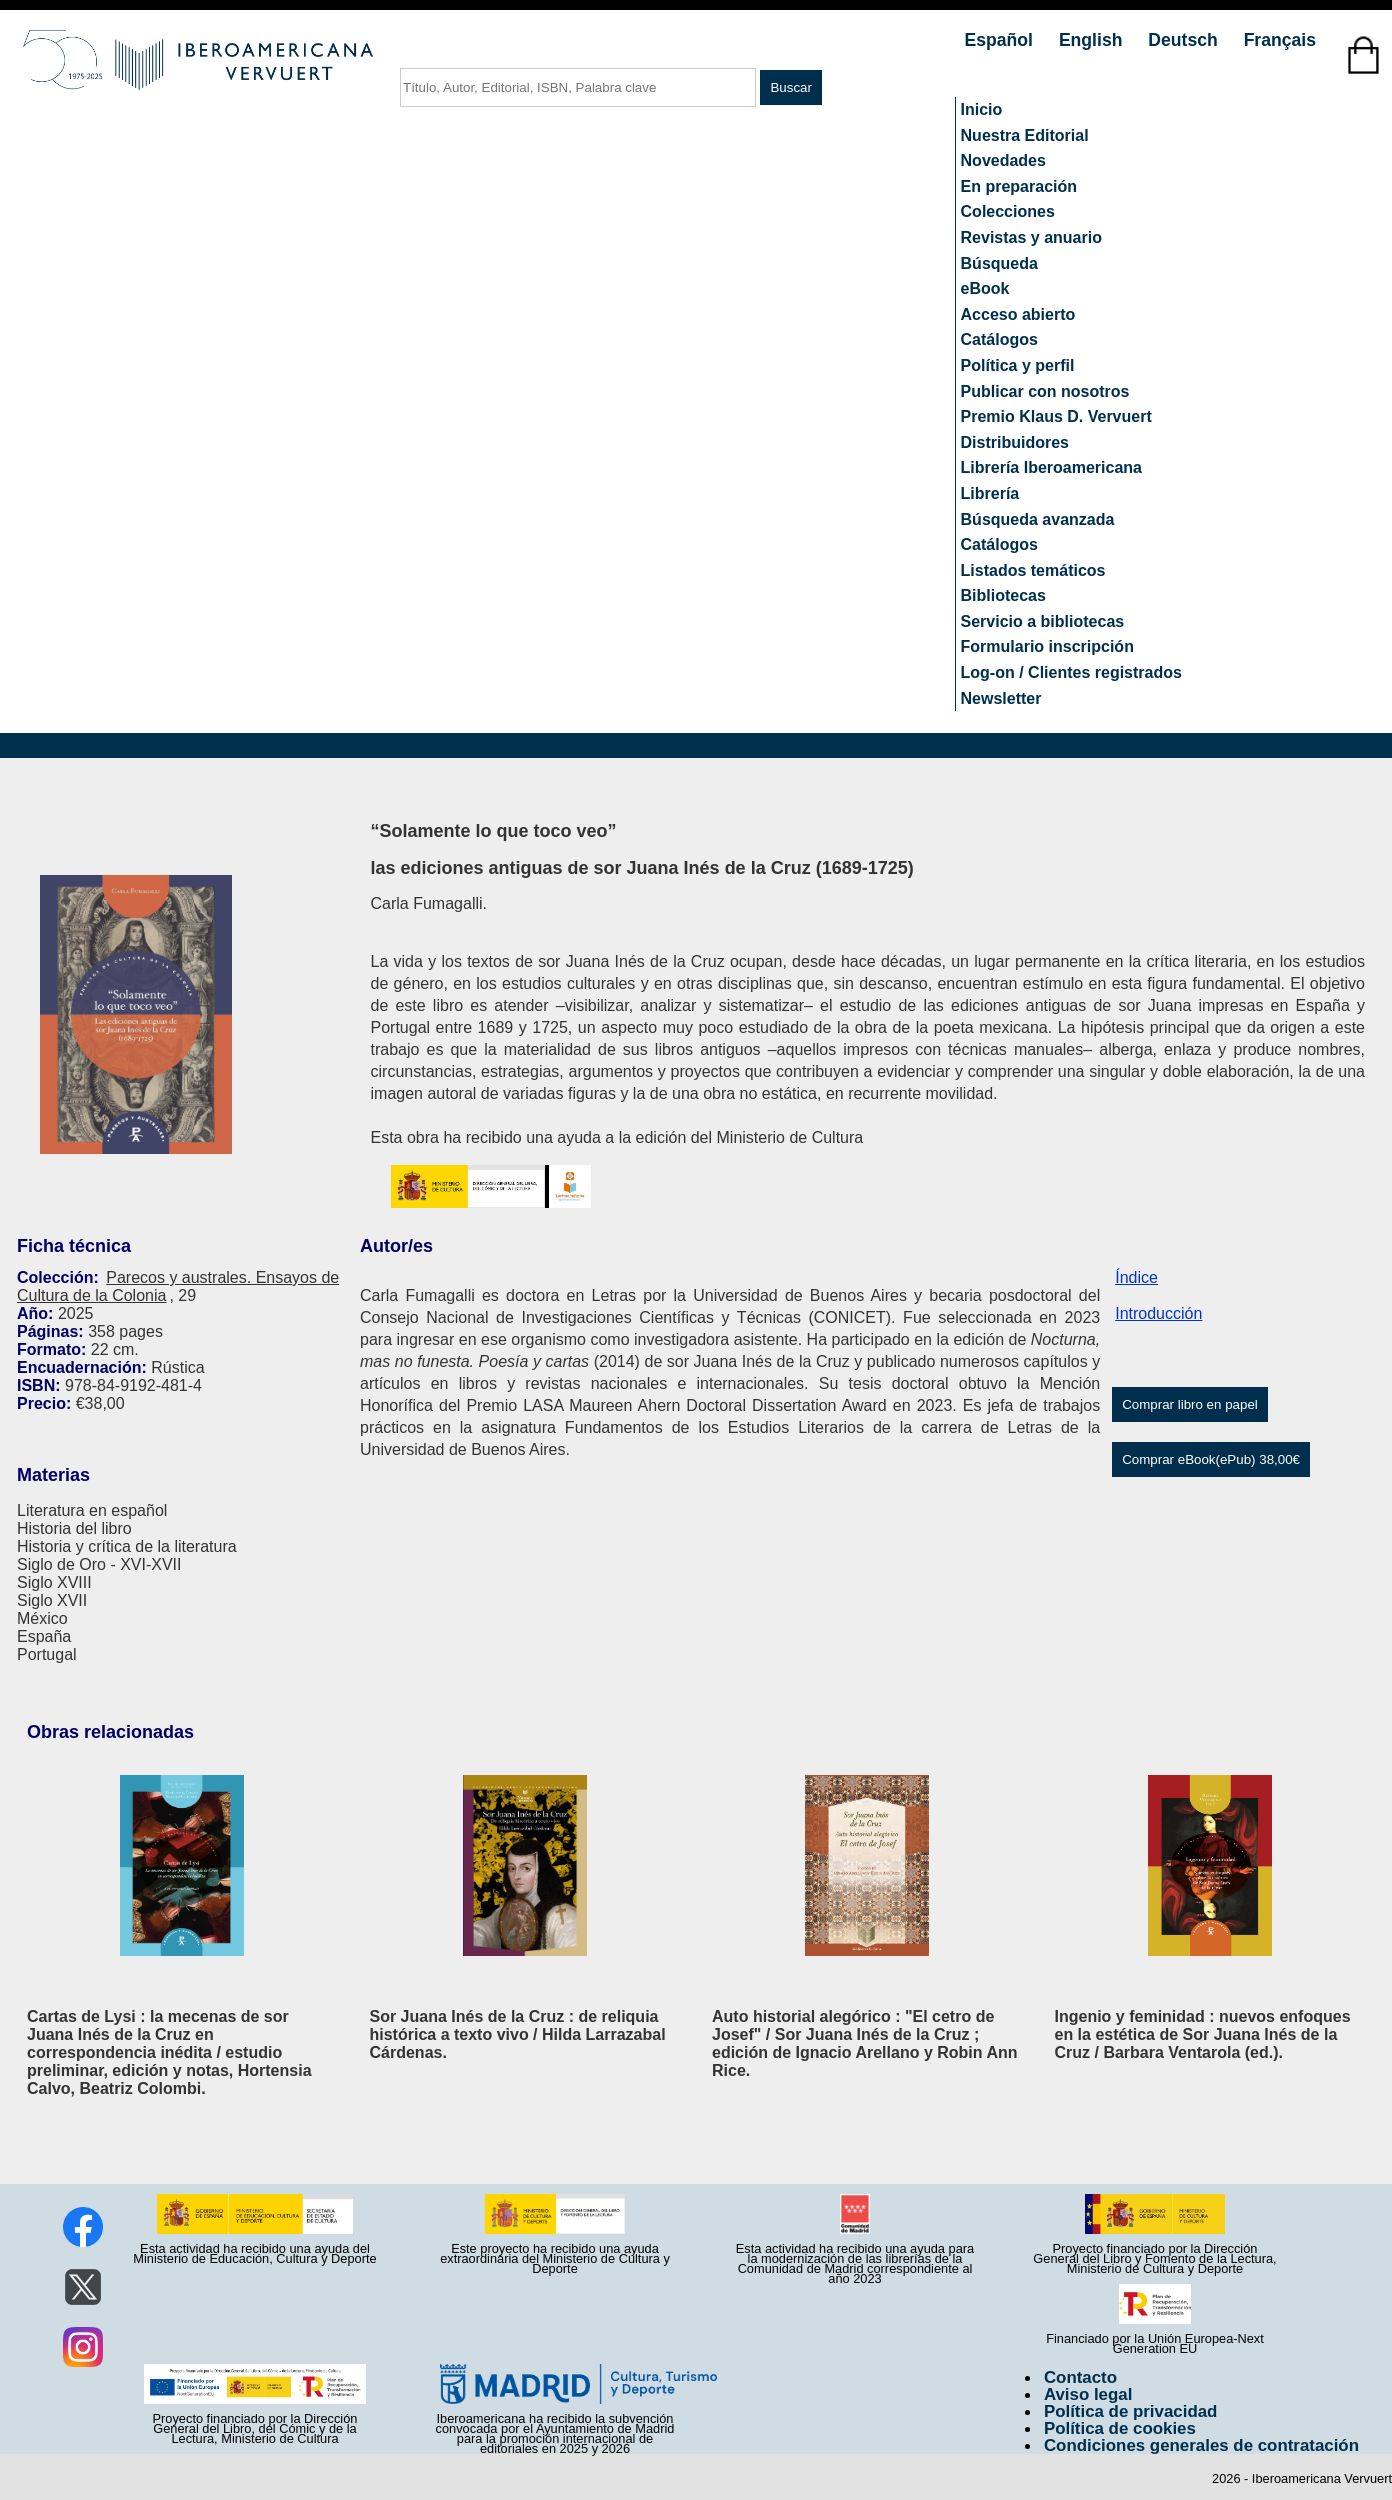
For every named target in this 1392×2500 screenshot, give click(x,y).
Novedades (1003, 160)
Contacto (1080, 2377)
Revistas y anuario (1031, 237)
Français (1280, 40)
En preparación (1019, 186)
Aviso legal (1088, 2394)
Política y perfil (1018, 365)
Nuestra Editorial (1025, 135)
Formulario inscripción (1047, 646)
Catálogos (999, 339)
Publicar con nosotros (1045, 391)
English (1093, 40)
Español (1001, 40)
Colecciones (1008, 211)
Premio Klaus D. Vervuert (1056, 416)
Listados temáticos (1033, 570)
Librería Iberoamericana (1051, 467)
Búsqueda (999, 263)
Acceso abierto (1018, 314)
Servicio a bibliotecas (1043, 621)
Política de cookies (1120, 2428)
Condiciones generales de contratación (1201, 2445)
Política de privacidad (1131, 2411)
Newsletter (1001, 698)
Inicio (982, 109)
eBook (985, 288)
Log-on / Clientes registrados (1071, 672)
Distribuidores (1015, 442)
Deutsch (1185, 40)
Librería (990, 493)
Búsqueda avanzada (1038, 519)
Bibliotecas (1003, 595)
